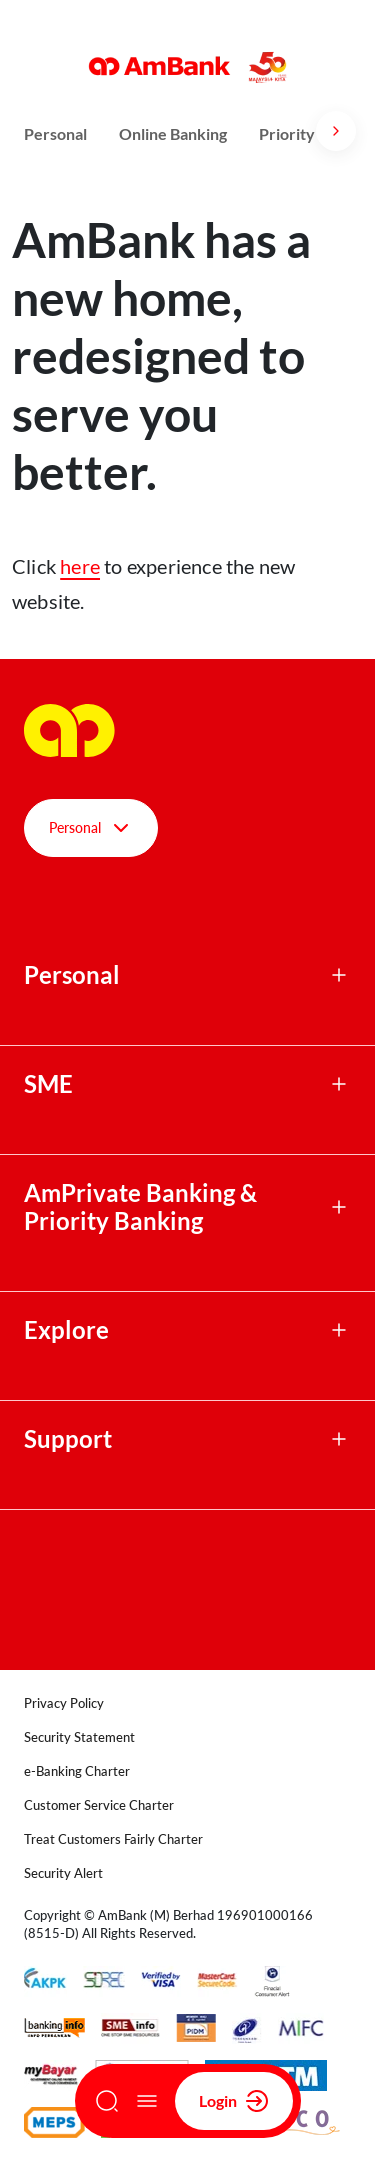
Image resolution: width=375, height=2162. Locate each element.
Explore (66, 1330)
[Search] (107, 2101)
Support (68, 1439)
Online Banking (173, 133)
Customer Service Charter (99, 1805)
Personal (55, 133)
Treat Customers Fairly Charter (113, 1839)
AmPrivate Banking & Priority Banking (140, 1207)
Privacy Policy (64, 1703)
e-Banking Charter (77, 1771)
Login (234, 2101)
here (80, 566)
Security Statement (79, 1737)
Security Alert (63, 1873)
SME (48, 1084)
